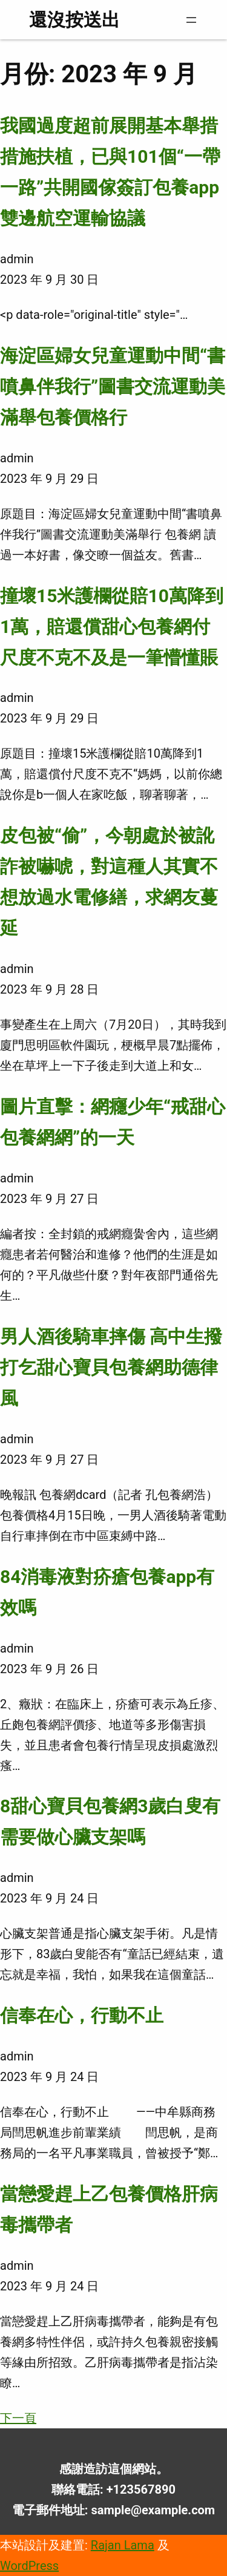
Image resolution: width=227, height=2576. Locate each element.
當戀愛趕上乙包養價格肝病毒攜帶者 (109, 2209)
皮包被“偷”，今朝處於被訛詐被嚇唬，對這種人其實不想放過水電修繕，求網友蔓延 (109, 882)
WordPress (29, 2565)
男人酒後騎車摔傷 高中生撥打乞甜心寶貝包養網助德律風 (111, 1367)
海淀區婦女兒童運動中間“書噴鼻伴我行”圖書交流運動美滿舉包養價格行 (112, 386)
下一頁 (18, 2418)
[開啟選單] (191, 20)
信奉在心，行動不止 (81, 2015)
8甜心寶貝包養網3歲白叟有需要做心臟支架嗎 (110, 1821)
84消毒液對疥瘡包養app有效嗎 (107, 1592)
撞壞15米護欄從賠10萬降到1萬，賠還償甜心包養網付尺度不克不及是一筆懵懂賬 (111, 626)
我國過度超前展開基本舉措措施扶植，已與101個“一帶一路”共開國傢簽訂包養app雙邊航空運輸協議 (110, 172)
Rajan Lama (122, 2545)
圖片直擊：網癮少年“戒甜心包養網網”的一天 (112, 1122)
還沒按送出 (74, 19)
